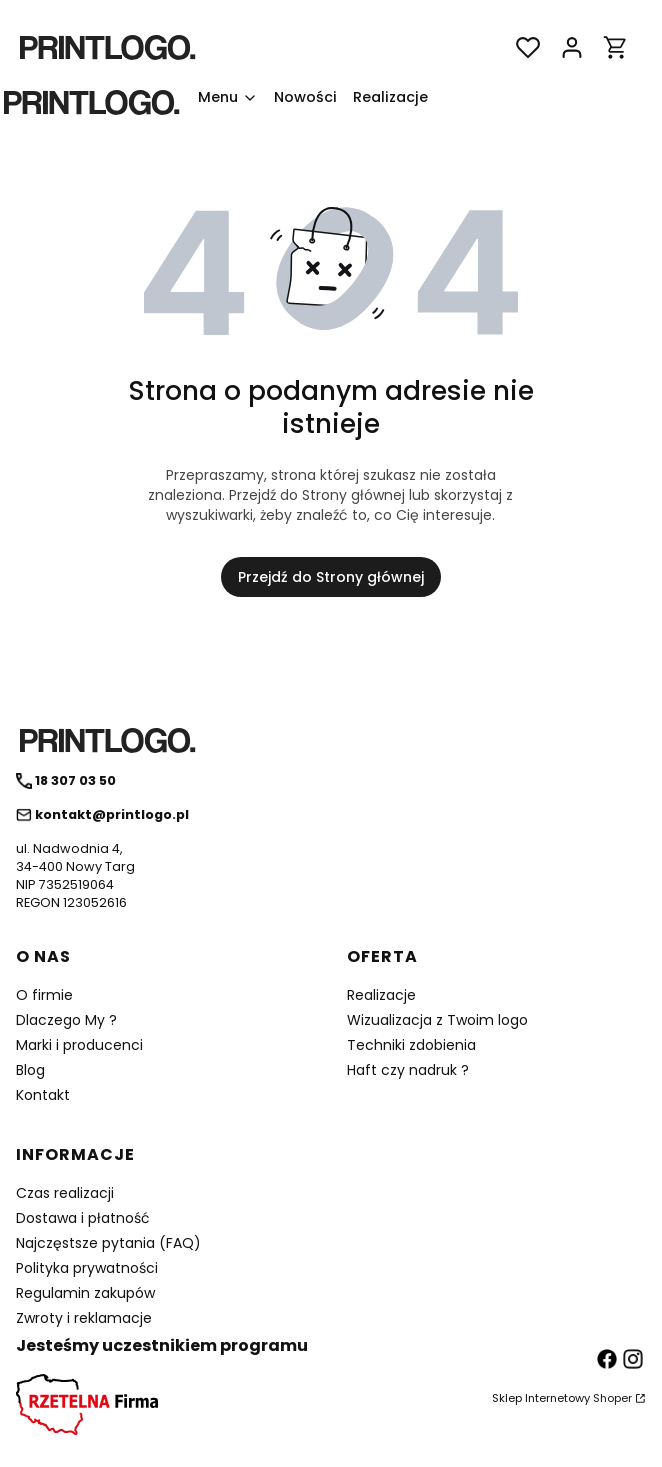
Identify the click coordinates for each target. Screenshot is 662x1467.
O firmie (44, 995)
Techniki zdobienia (411, 1045)
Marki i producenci (79, 1045)
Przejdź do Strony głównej (331, 577)
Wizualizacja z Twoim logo (437, 1020)
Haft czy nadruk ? (408, 1070)
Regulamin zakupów (85, 1293)
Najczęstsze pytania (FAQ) (108, 1243)
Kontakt (43, 1095)
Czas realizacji (65, 1193)
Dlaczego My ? (66, 1020)
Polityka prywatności (87, 1268)
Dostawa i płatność (83, 1218)
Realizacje (381, 995)
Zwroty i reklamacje (84, 1318)
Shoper (612, 1398)
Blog (30, 1070)
